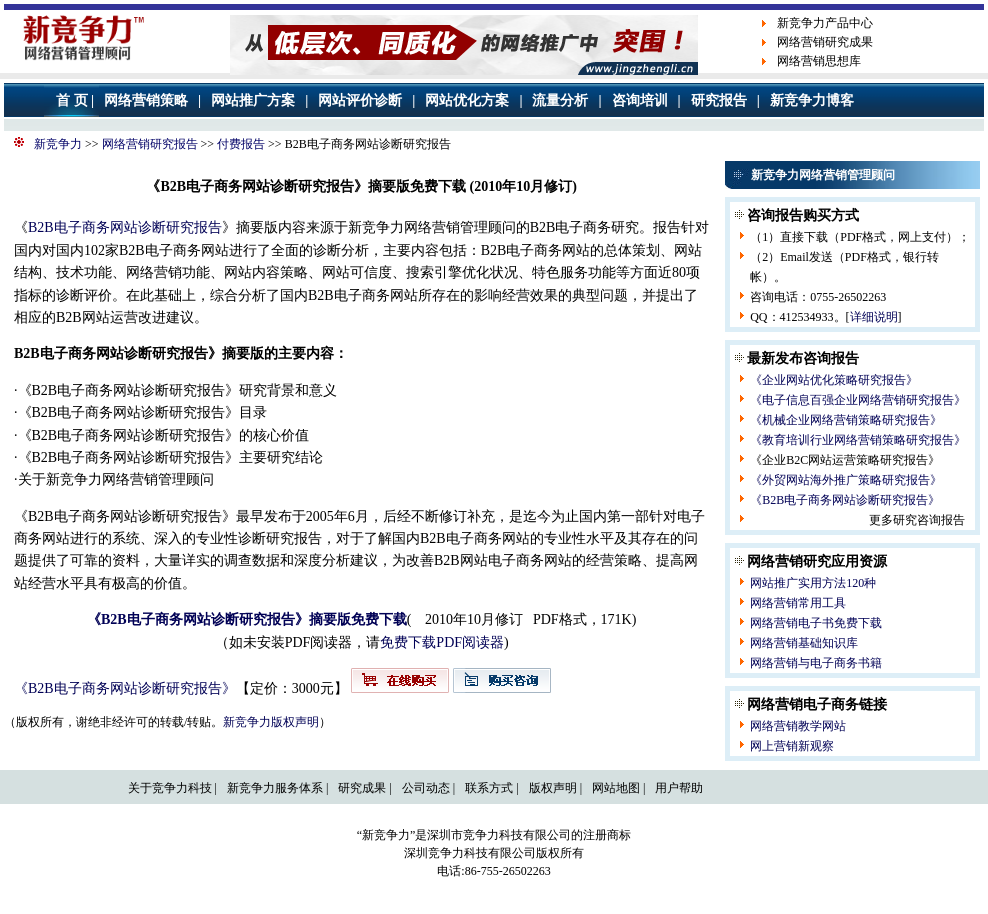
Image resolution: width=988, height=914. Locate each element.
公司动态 (426, 788)
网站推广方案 (253, 100)
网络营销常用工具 (798, 603)
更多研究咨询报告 (917, 520)
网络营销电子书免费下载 (816, 623)
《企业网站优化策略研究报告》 (834, 380)
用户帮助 (679, 788)
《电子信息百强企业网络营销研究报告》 (858, 400)
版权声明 (553, 788)
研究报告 (719, 100)
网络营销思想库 (819, 61)
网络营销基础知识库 (804, 643)
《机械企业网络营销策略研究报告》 (846, 420)
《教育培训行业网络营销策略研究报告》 (858, 440)
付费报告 (241, 144)
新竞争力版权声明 (271, 722)
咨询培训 (640, 100)
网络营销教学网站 (798, 726)
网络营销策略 (146, 100)
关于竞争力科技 (170, 788)
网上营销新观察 (792, 746)
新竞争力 (58, 144)
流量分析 (560, 100)
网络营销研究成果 (825, 42)
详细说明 (874, 317)
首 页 (72, 100)
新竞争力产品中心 (825, 23)
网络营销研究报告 (150, 144)
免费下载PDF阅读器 (442, 642)
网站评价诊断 (360, 100)
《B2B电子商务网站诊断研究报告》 (125, 688)
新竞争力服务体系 (275, 788)
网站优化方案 (467, 100)
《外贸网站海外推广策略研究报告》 (846, 480)
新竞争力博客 (812, 100)
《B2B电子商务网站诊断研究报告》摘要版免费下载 (247, 619)
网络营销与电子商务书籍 (816, 663)
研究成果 (362, 788)
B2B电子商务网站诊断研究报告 (125, 227)
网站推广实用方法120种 (813, 583)
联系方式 (489, 788)
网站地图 (616, 788)
